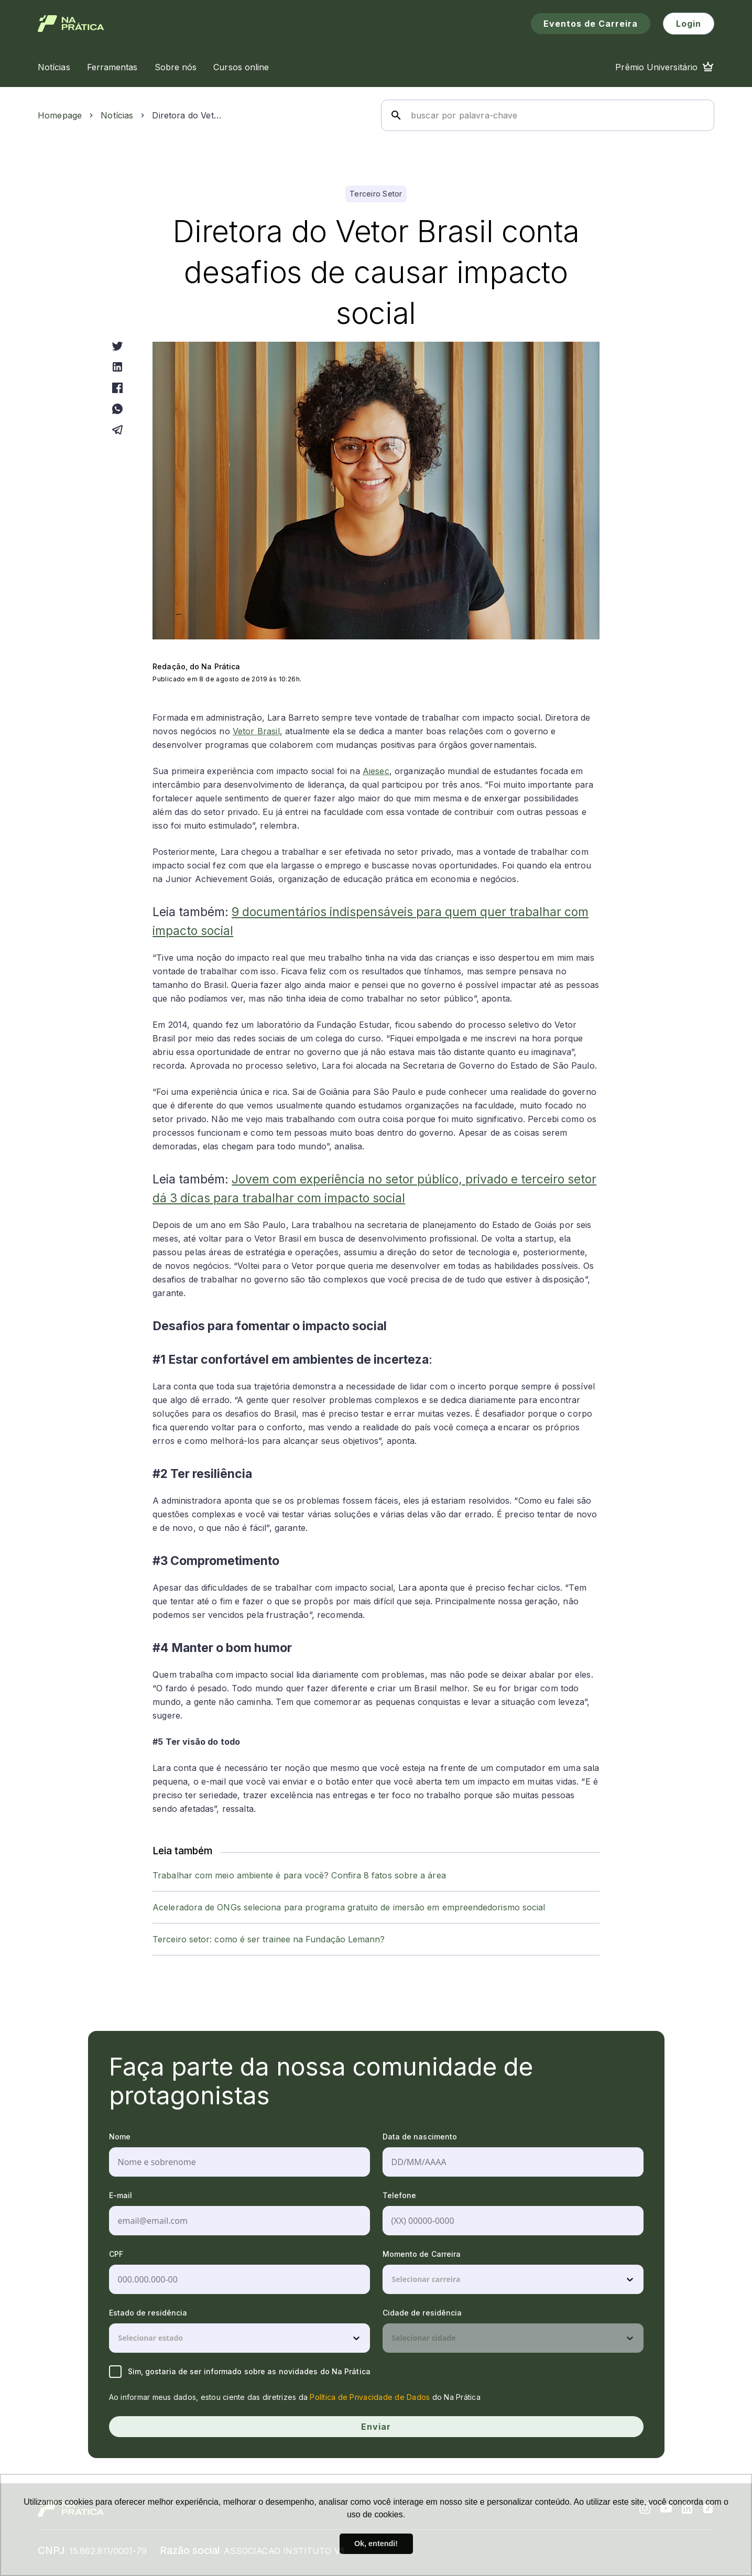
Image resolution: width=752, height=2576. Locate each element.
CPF (116, 2253)
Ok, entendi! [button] (376, 2543)
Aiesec (376, 771)
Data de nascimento (420, 2136)
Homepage (60, 115)
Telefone (400, 2195)
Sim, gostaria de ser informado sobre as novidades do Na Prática (239, 2371)
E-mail (121, 2195)
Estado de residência (148, 2312)
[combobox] (393, 2279)
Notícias (117, 115)
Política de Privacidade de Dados (370, 2397)
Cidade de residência (422, 2312)
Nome (119, 2136)
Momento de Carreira (422, 2253)
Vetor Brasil (256, 731)
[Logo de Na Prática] (71, 23)
